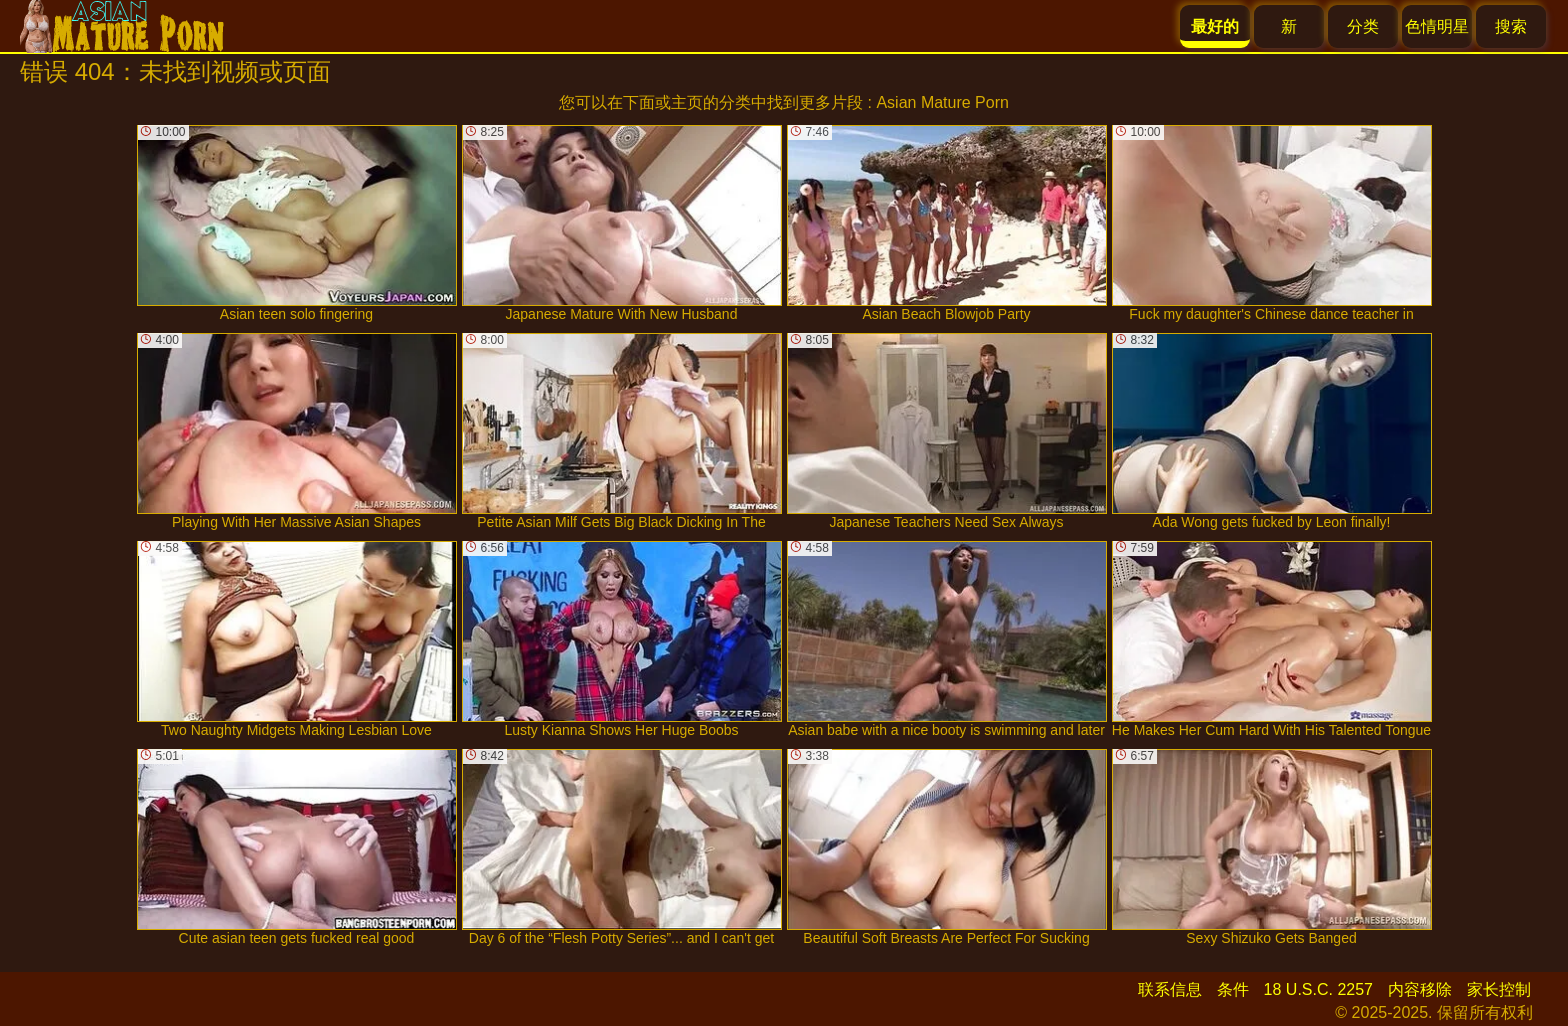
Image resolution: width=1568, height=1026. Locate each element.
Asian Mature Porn (942, 102)
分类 (1363, 26)
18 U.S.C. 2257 (1318, 989)
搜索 (1511, 26)
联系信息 (1170, 989)
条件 (1233, 989)
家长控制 (1499, 989)
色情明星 (1437, 26)
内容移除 (1420, 989)
